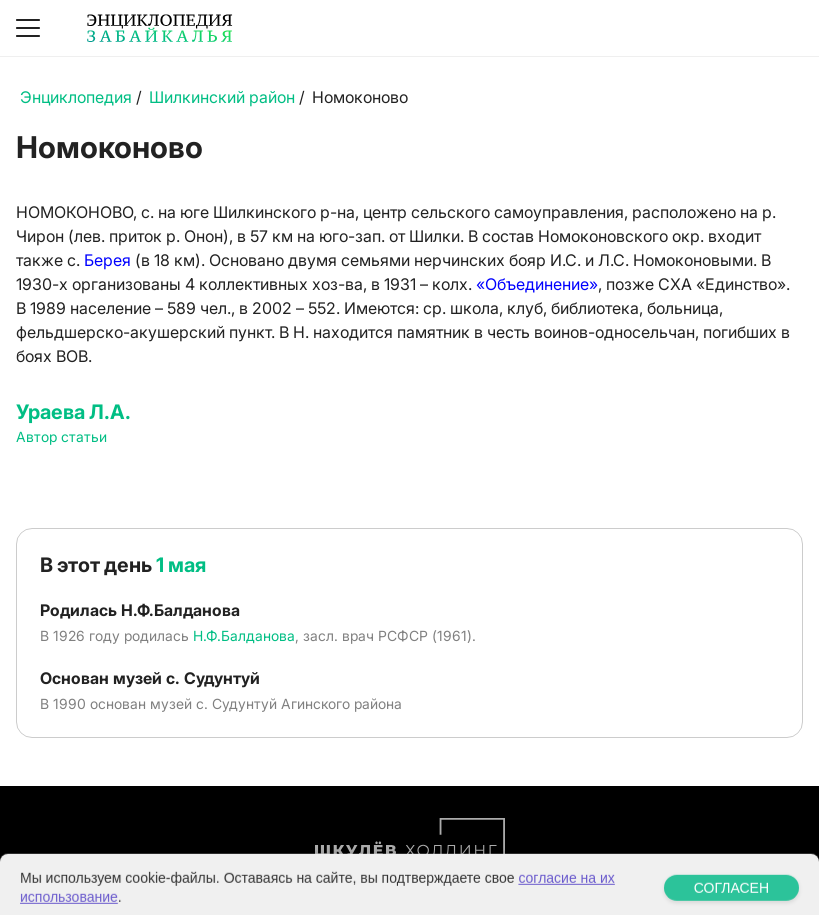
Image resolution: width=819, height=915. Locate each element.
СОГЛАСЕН (731, 900)
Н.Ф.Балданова (244, 635)
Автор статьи (61, 436)
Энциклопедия (76, 97)
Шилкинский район (222, 97)
